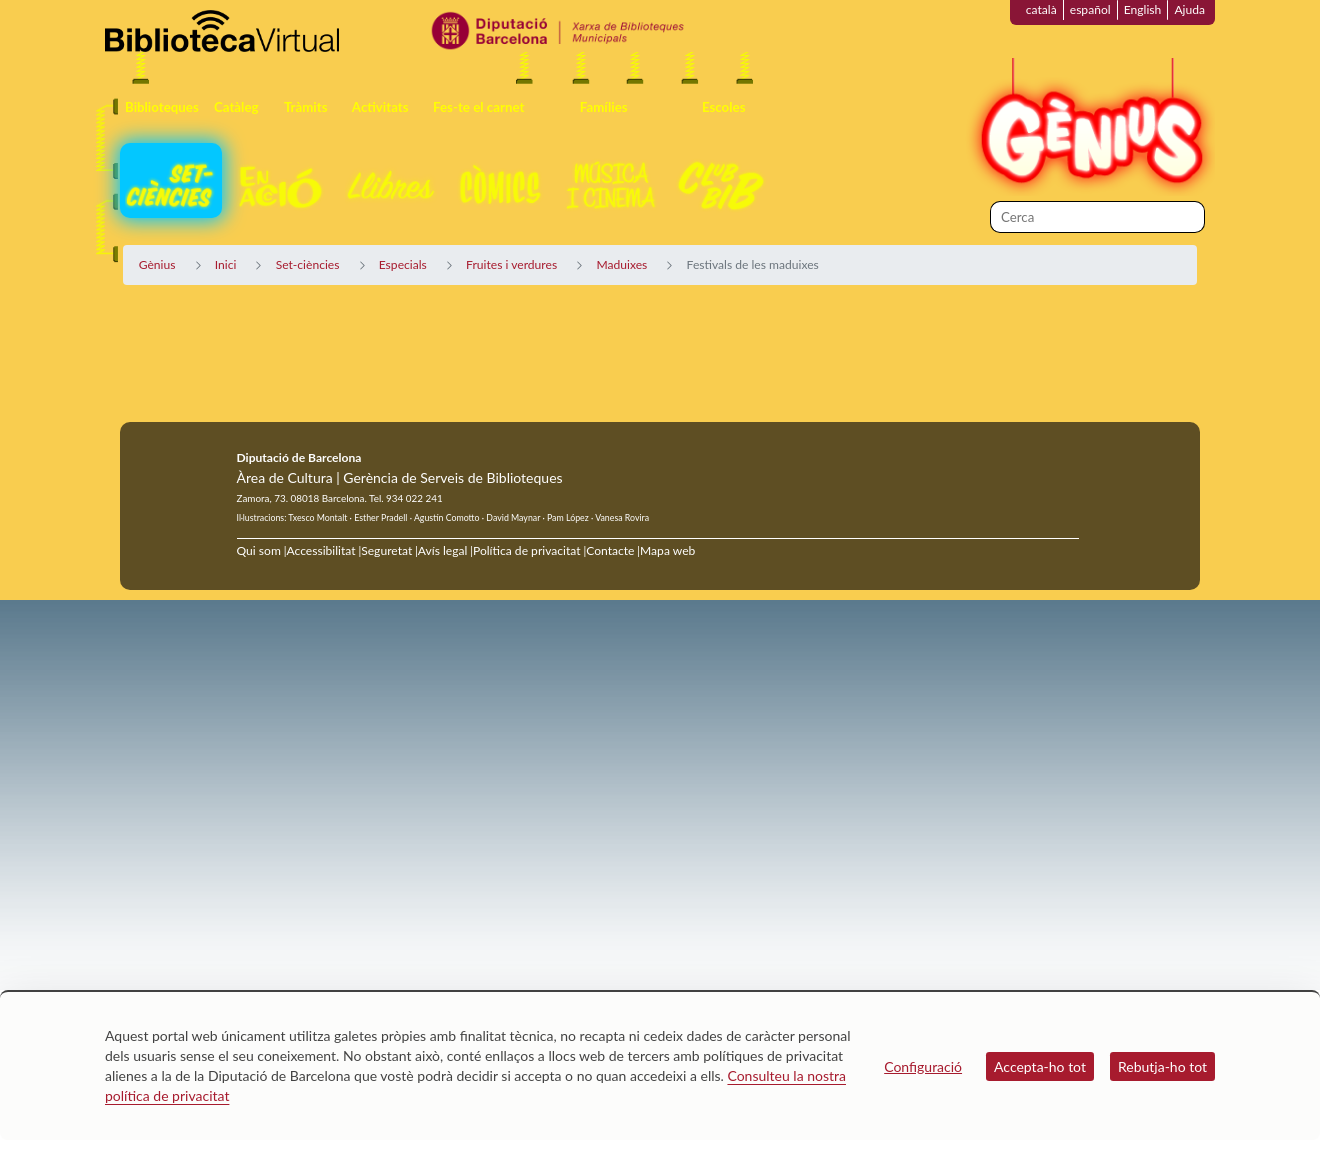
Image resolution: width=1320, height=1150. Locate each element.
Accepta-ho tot (1040, 1066)
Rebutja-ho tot (1162, 1066)
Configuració (923, 1066)
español (1090, 9)
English (1143, 9)
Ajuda (1189, 9)
